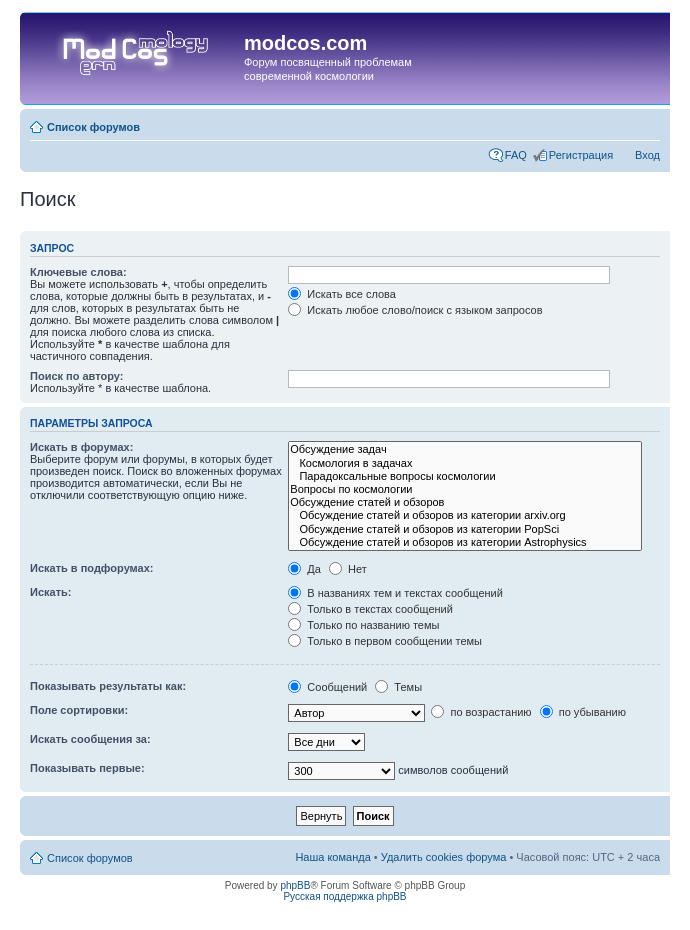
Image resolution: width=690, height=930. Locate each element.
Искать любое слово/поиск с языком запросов (415, 310)
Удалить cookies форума (444, 857)
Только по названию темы (363, 625)
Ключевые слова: (78, 272)
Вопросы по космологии (465, 489)
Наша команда (332, 857)
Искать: (50, 592)
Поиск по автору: (76, 376)
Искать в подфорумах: (92, 568)
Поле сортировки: (79, 710)
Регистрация (581, 155)
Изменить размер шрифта (645, 123)
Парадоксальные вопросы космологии (465, 476)
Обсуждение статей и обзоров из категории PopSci (465, 529)
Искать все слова (342, 294)
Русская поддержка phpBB (344, 896)
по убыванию (583, 712)
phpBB (295, 885)
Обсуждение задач (465, 449)
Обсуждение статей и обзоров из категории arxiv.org (465, 515)
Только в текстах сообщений (370, 609)
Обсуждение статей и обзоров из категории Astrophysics (465, 542)
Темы (398, 687)
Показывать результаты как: (108, 686)
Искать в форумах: (81, 447)
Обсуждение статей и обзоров (465, 502)
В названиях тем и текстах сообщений (395, 593)
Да (304, 569)
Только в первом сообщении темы (385, 641)
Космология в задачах (465, 463)
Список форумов (93, 127)
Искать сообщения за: (90, 739)
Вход (647, 155)
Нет (348, 569)
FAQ (516, 155)
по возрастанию (481, 712)
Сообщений (327, 687)
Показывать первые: (87, 768)
